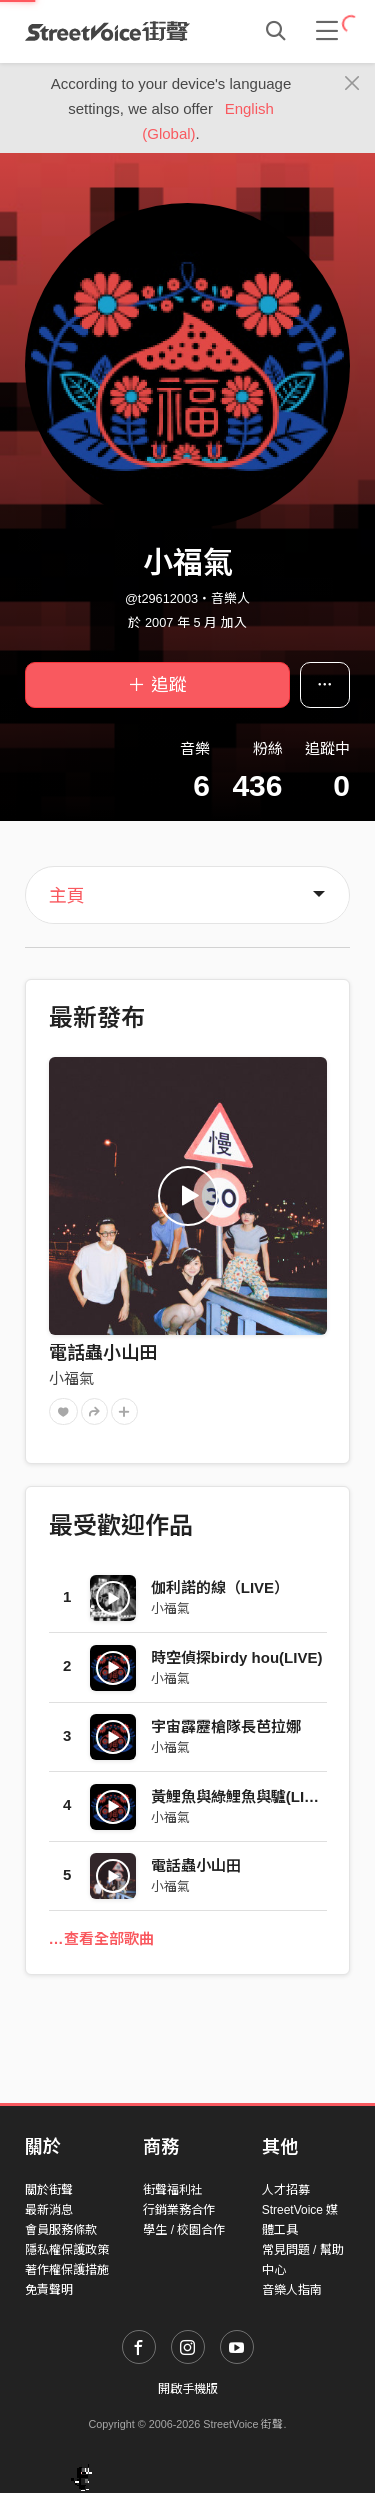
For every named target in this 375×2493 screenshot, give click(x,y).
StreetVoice (107, 31)
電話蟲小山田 (103, 1353)
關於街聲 (49, 2190)
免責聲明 (49, 2290)
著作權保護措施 (67, 2270)
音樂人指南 (292, 2290)
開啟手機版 (188, 2389)
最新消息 (49, 2210)
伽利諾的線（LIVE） (220, 1587)
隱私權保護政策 (67, 2250)
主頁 (67, 896)
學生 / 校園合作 (184, 2230)
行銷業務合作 (179, 2210)
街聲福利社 (173, 2190)
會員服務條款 (61, 2230)
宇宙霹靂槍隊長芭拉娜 (226, 1726)
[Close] (352, 84)
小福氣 (71, 1378)
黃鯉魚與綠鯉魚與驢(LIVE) (240, 1796)
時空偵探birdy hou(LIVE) (237, 1657)
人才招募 (286, 2190)
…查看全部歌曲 (101, 1938)
